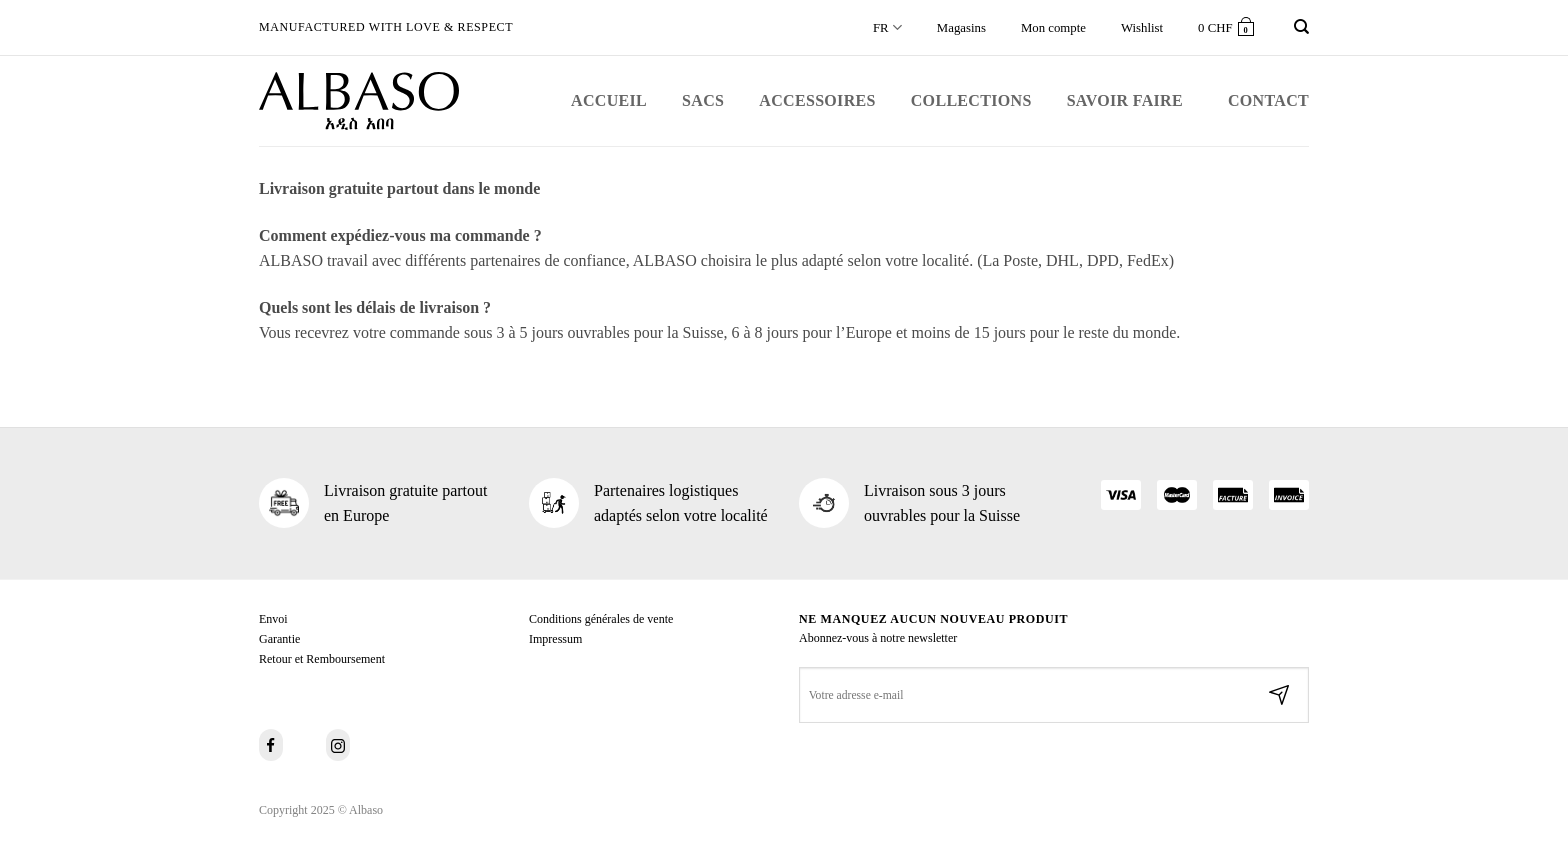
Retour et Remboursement (322, 659)
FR (887, 27)
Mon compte (1053, 28)
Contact (1268, 100)
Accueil (609, 100)
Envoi (273, 619)
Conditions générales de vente (601, 619)
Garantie (279, 639)
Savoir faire (1125, 100)
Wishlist (1142, 28)
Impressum (555, 639)
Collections (971, 100)
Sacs (703, 100)
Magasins (961, 28)
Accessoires (817, 100)
